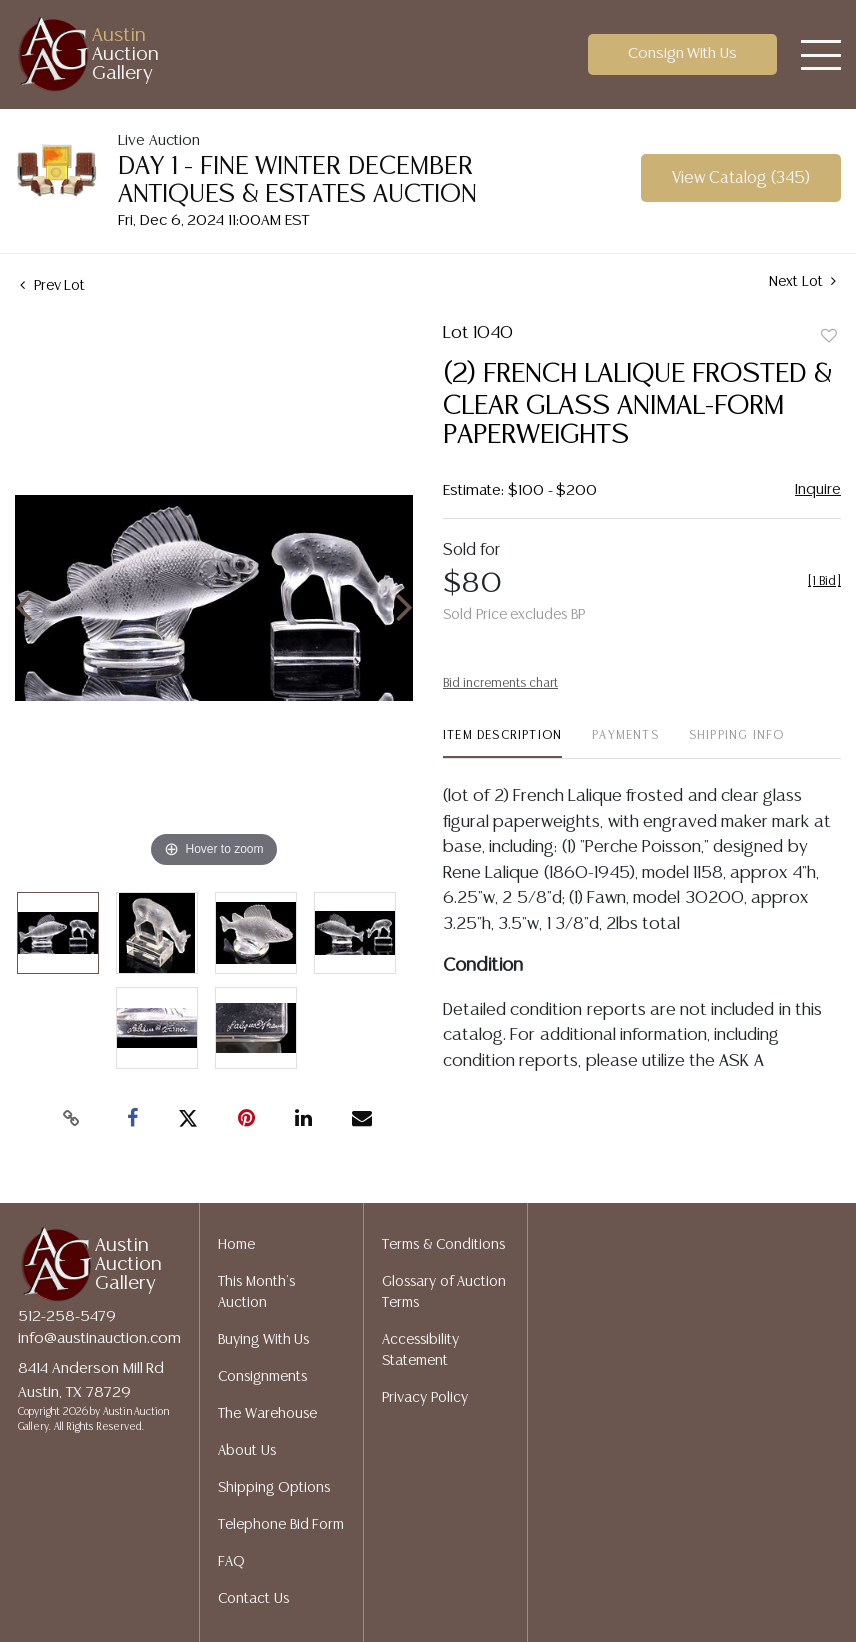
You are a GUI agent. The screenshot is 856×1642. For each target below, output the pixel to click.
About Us (247, 1451)
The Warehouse (267, 1414)
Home (236, 1245)
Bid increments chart (500, 683)
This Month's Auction (256, 1292)
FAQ (231, 1562)
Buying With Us (263, 1340)
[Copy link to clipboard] (72, 1119)
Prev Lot (52, 286)
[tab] (502, 743)
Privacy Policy (425, 1398)
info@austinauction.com (99, 1338)
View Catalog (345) (741, 178)
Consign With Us (683, 53)
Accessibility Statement (420, 1350)
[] (824, 581)
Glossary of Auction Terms (444, 1292)
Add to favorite (829, 337)
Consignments (262, 1377)
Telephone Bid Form (281, 1525)
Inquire (818, 489)
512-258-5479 (67, 1316)
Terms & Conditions (443, 1245)
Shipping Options (274, 1488)
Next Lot (802, 281)
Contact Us (253, 1599)
